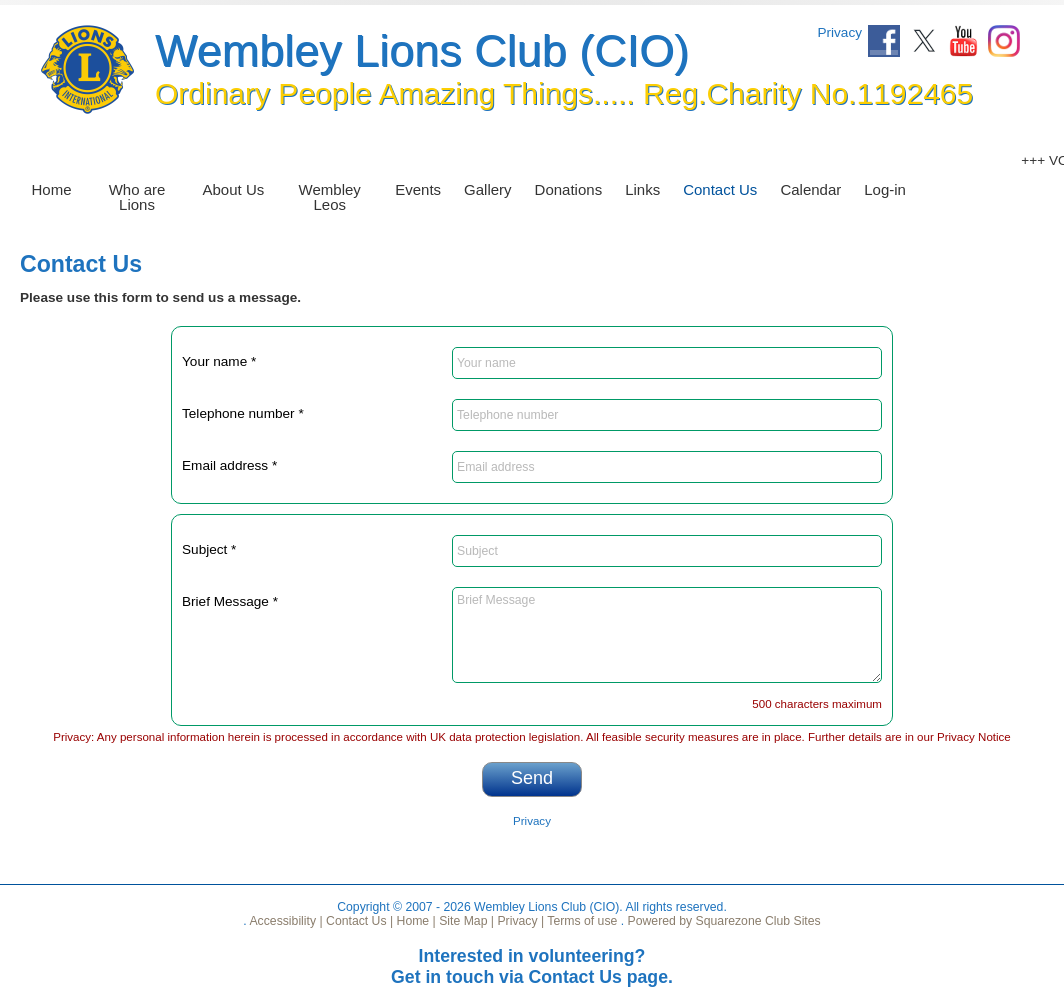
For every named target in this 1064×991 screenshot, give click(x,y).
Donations (569, 189)
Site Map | (465, 921)
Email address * (229, 465)
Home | (414, 921)
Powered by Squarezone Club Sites (724, 921)
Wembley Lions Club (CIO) (422, 50)
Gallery (488, 189)
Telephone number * (243, 413)
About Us (234, 189)
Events (418, 189)
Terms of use (580, 921)
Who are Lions (137, 197)
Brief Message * (230, 601)
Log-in (885, 189)
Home (52, 189)
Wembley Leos (330, 197)
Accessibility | (285, 921)
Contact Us (720, 189)
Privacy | (519, 921)
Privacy (839, 32)
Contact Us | (358, 921)
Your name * (219, 361)
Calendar (810, 189)
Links (642, 189)
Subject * (209, 549)
